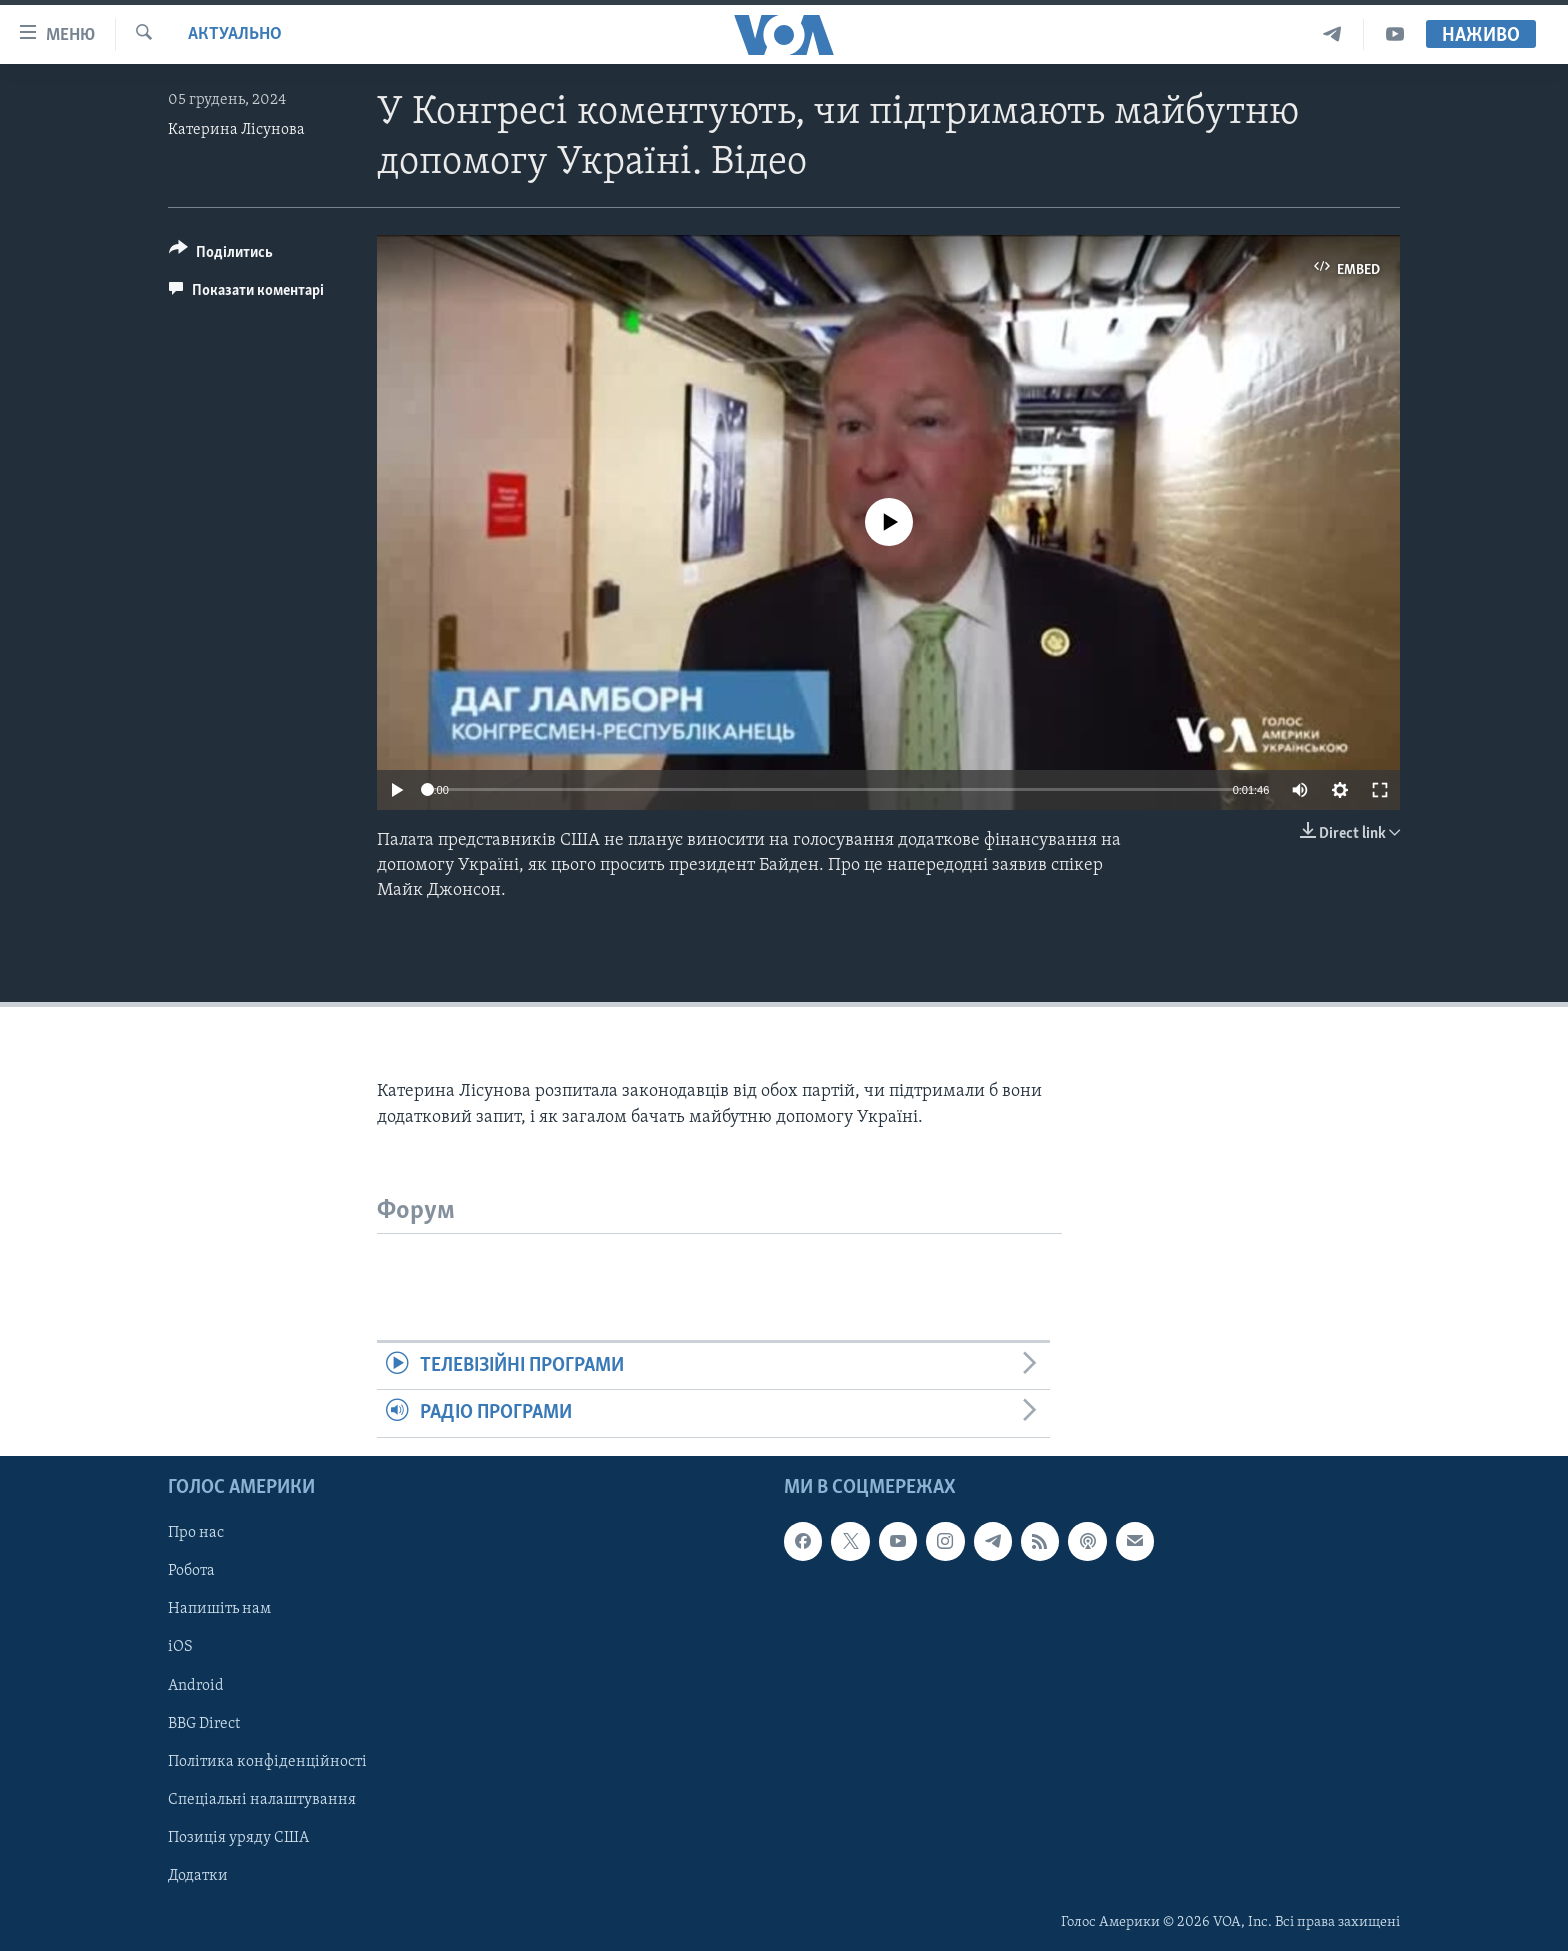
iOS (180, 1647)
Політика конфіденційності (267, 1761)
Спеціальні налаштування (262, 1799)
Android (196, 1685)
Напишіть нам (219, 1609)
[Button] (221, 255)
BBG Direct (204, 1723)
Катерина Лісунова (236, 130)
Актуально (235, 34)
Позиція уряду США (238, 1837)
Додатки (198, 1875)
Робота (191, 1571)
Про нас (196, 1533)
